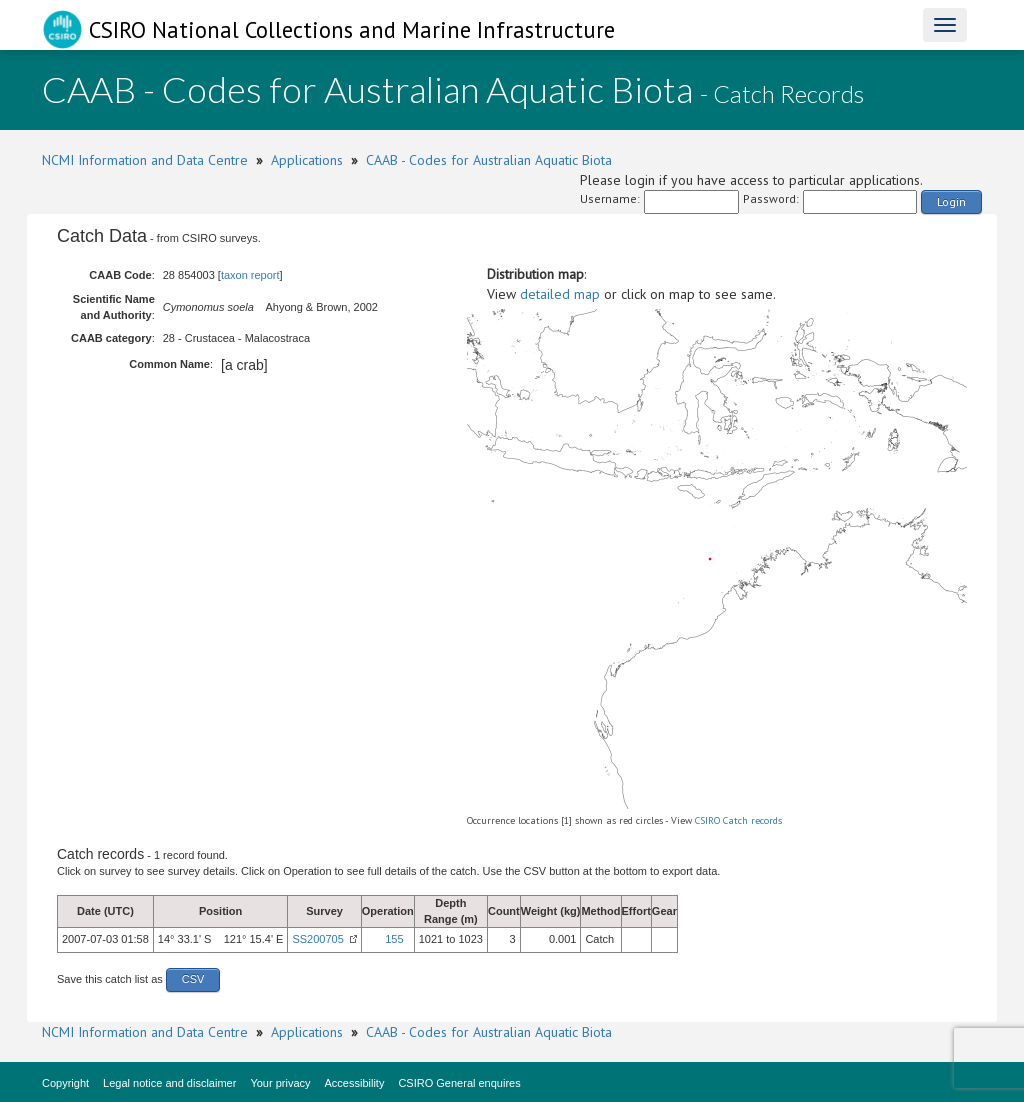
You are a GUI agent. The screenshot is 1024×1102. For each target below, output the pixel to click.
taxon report (250, 275)
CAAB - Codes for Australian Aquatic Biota (489, 160)
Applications (307, 160)
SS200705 (317, 939)
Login (951, 201)
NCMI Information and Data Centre (145, 160)
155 (394, 939)
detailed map (560, 294)
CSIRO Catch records (738, 820)
